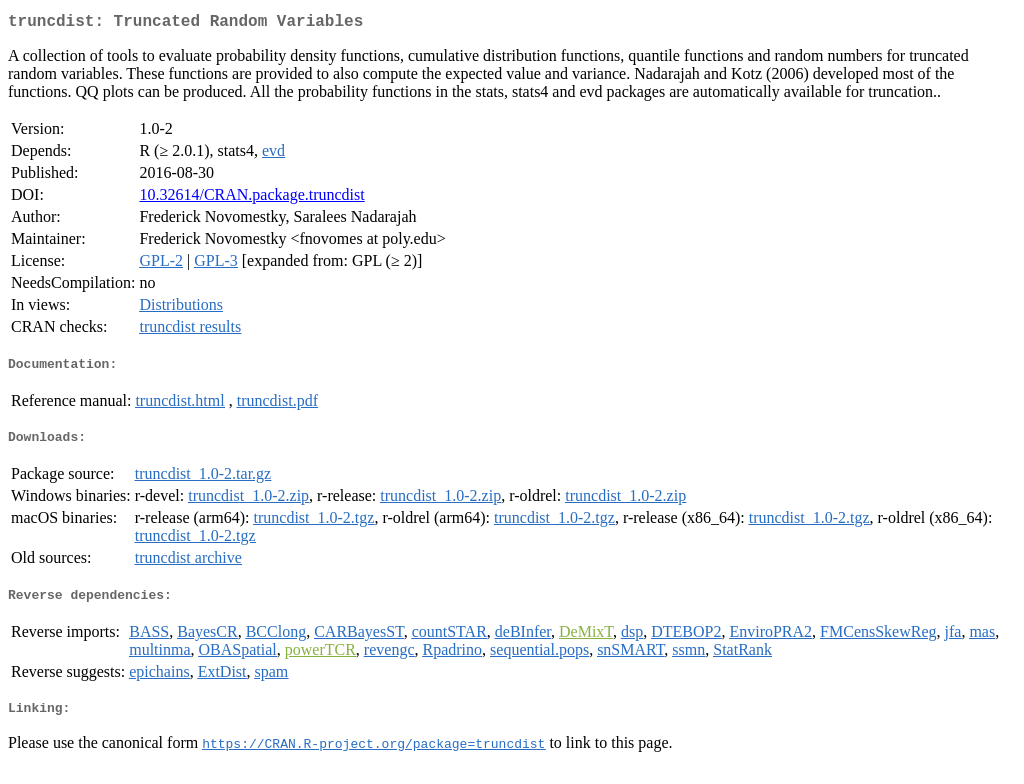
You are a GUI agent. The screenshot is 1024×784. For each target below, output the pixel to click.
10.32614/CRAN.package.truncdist (251, 198)
